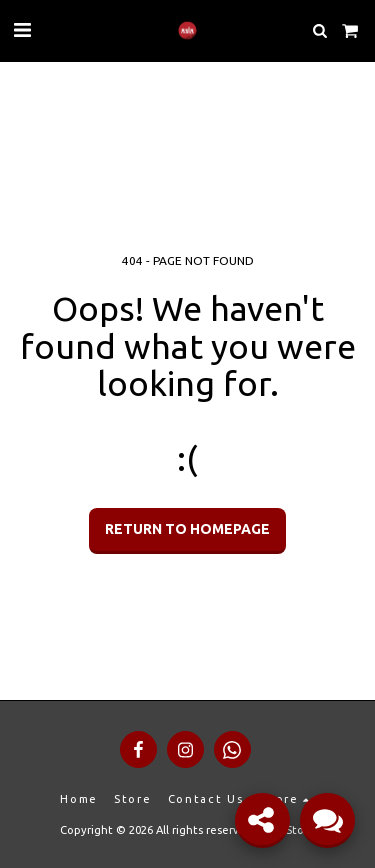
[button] (22, 29)
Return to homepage (187, 529)
